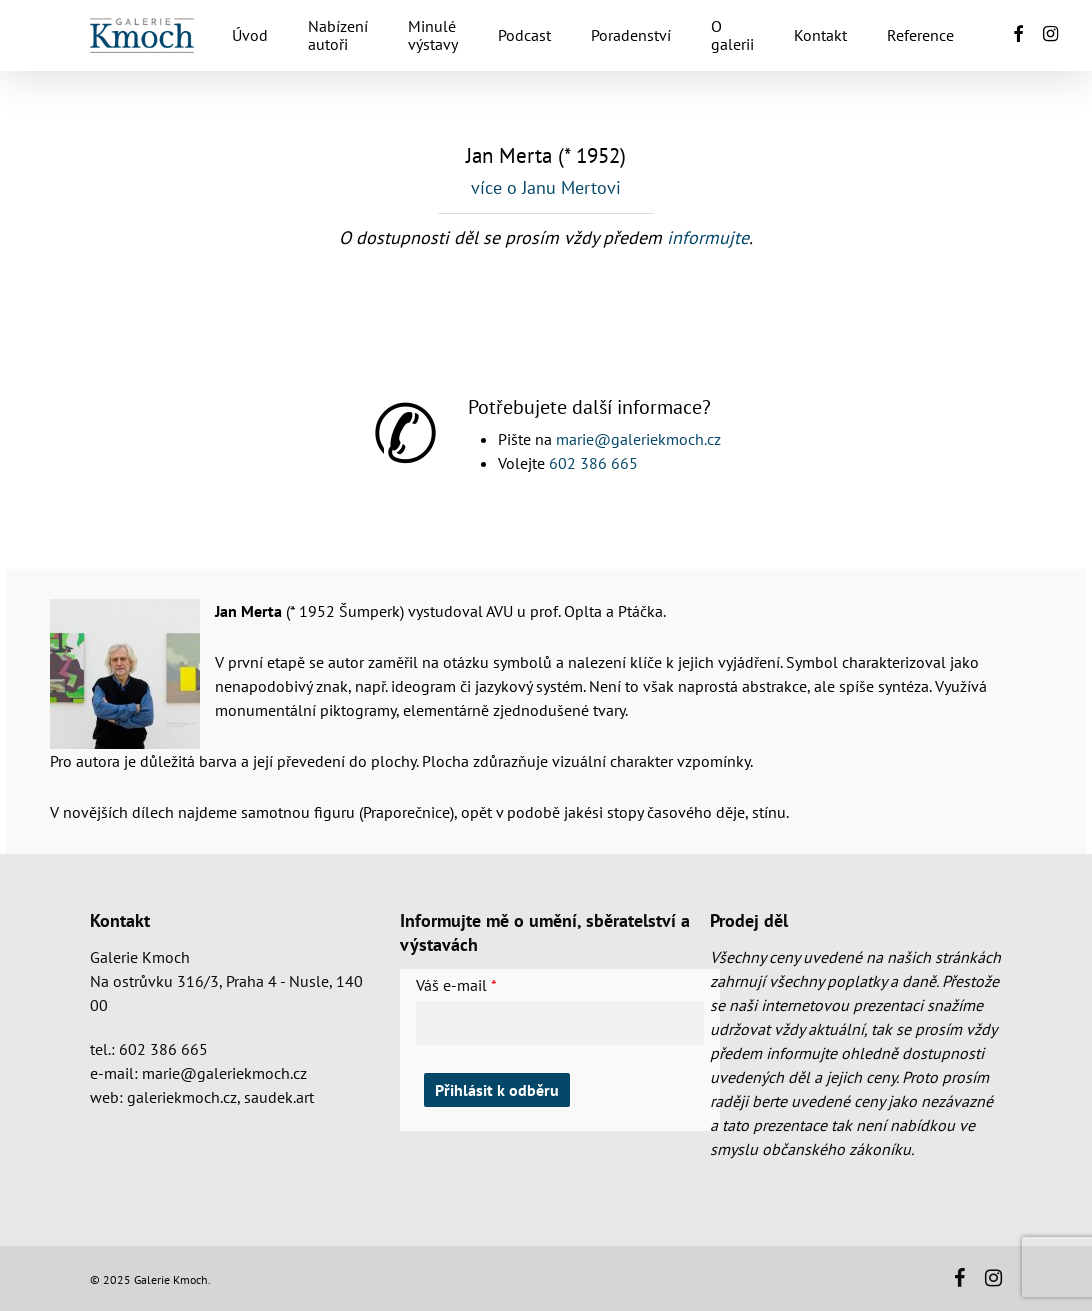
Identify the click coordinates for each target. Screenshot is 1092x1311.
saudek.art (279, 1097)
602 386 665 (593, 463)
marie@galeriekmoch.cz (638, 439)
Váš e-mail (451, 985)
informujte (708, 237)
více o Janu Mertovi (546, 187)
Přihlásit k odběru (497, 1090)
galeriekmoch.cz (182, 1097)
